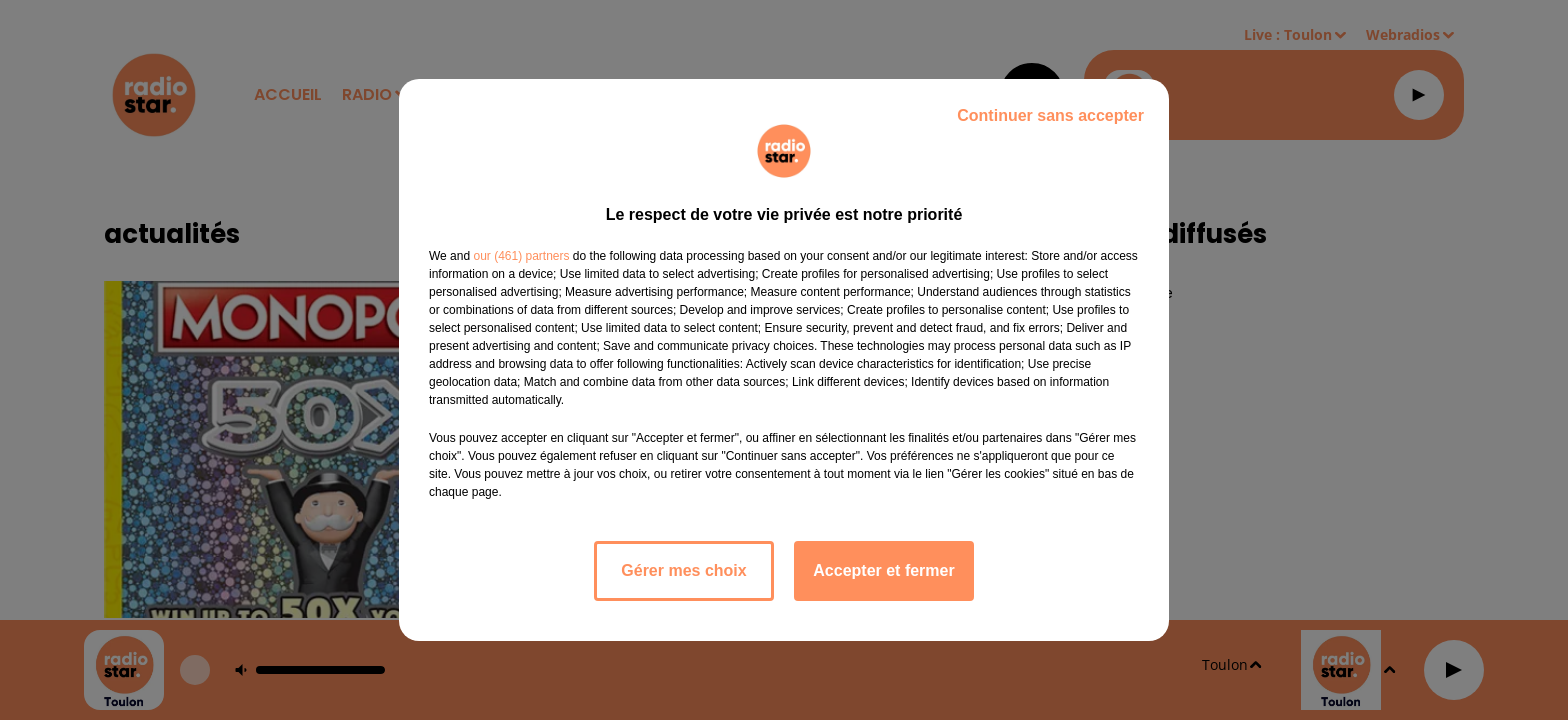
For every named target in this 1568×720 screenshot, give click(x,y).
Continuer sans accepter (1050, 115)
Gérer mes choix (683, 570)
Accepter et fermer (883, 570)
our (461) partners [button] (521, 256)
